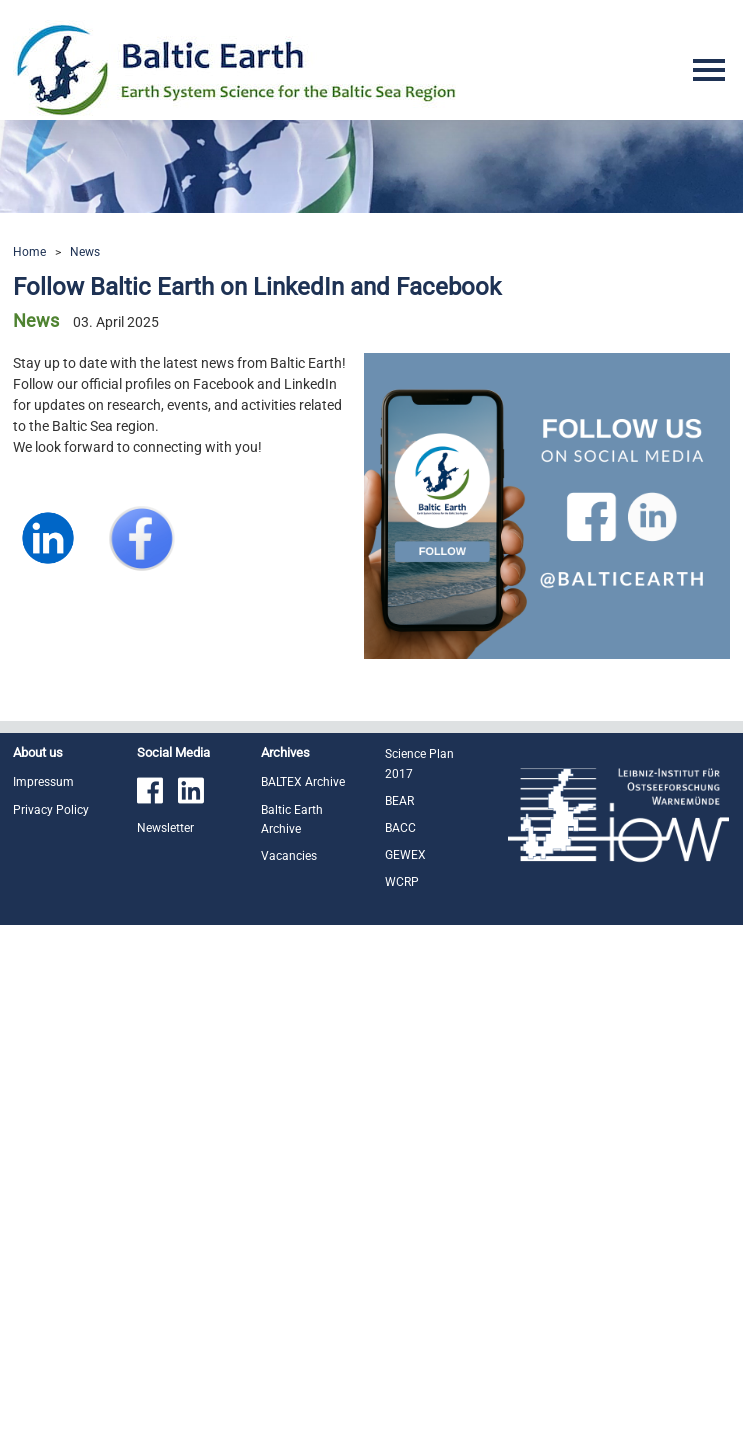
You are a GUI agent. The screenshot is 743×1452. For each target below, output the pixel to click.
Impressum (43, 782)
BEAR (399, 801)
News (85, 252)
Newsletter (165, 828)
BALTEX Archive (303, 782)
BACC (400, 828)
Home (29, 252)
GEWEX (405, 855)
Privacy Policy (51, 810)
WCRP (402, 882)
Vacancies (289, 856)
